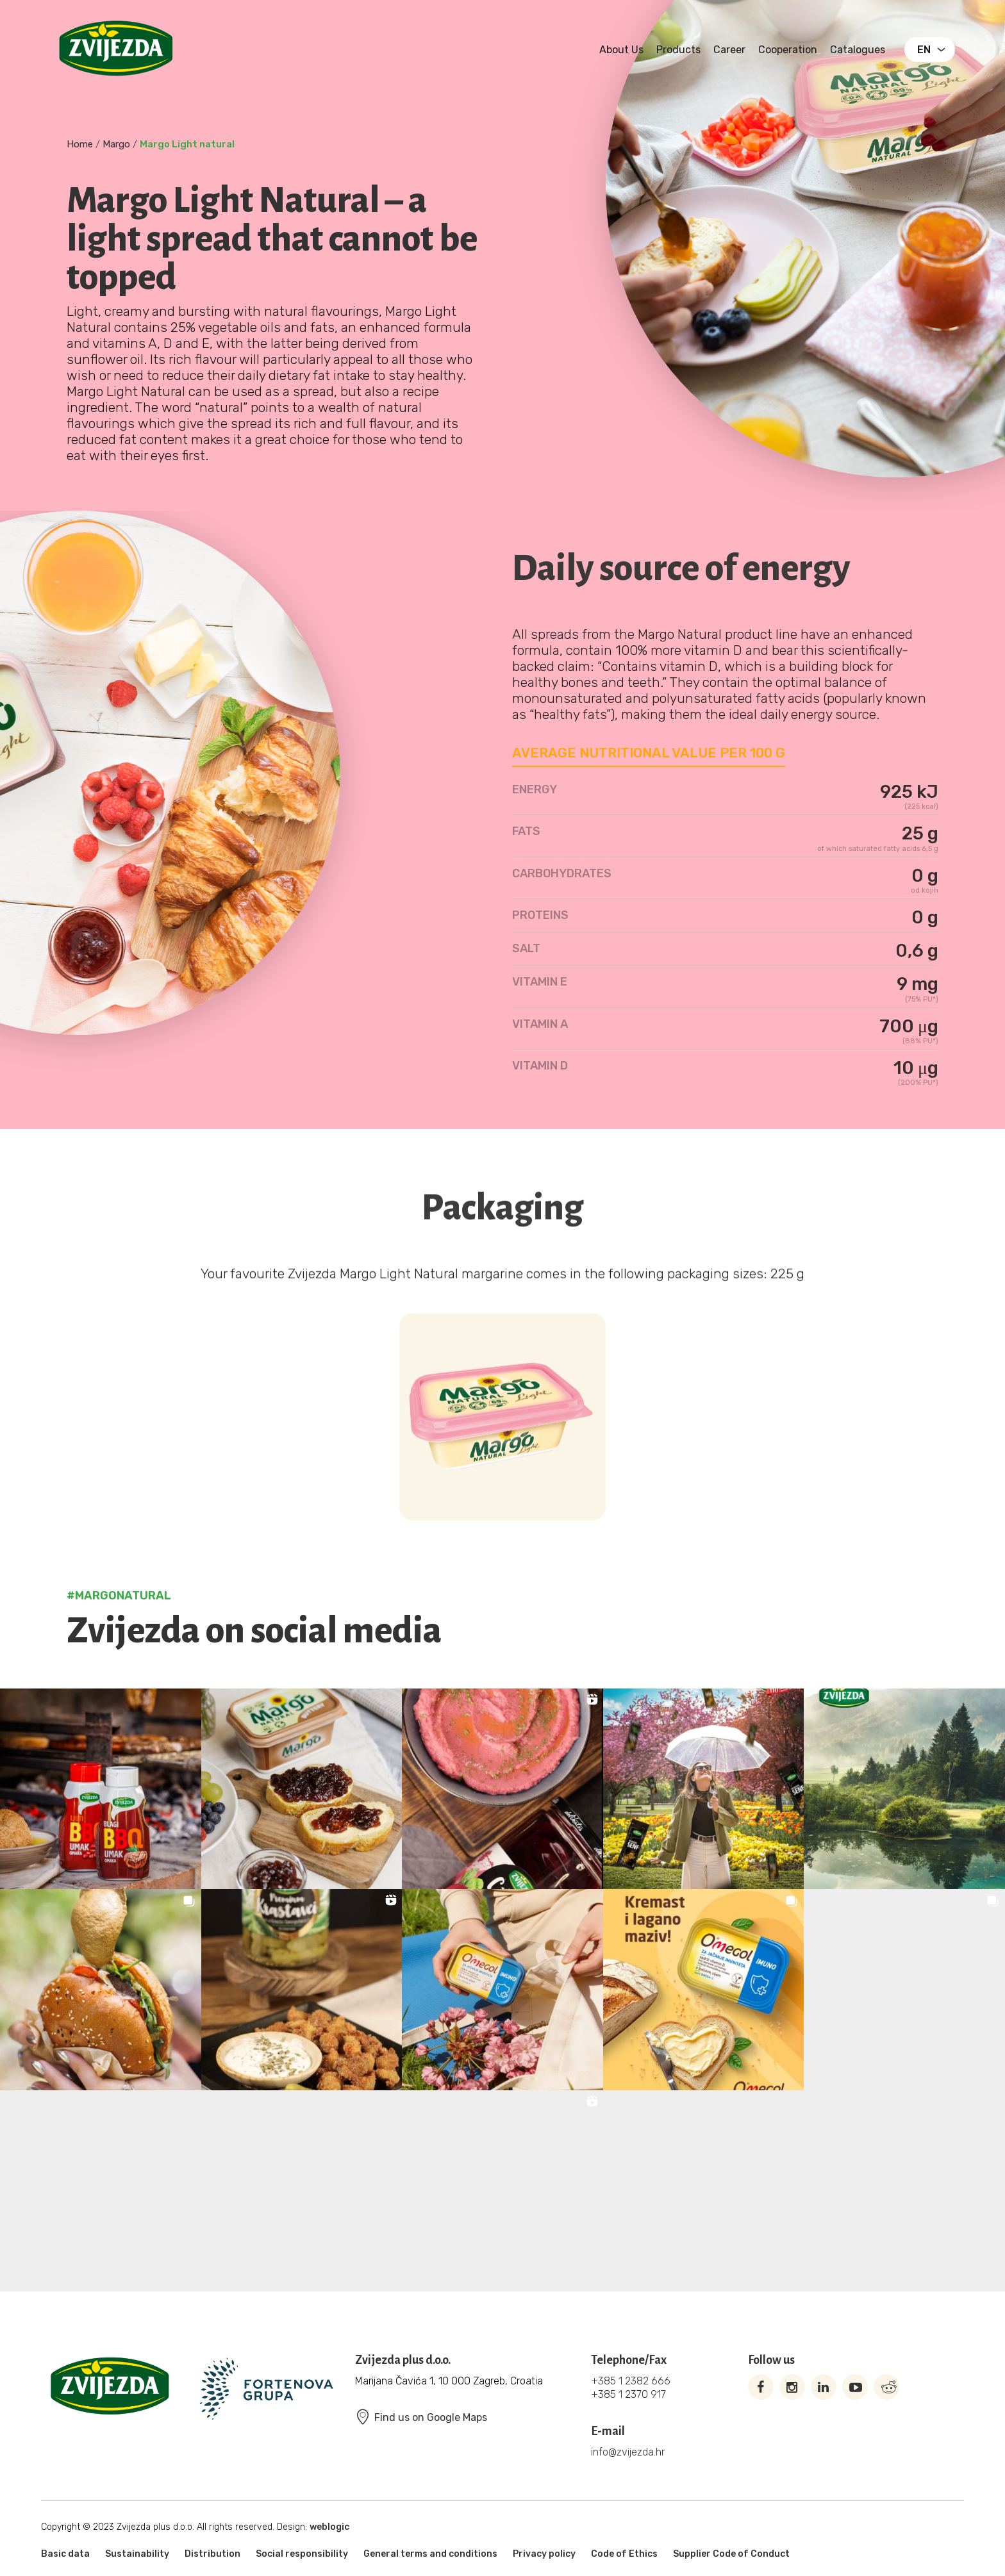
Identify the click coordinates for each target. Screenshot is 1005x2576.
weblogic (329, 2527)
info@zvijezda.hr (628, 2452)
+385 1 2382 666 (630, 2381)
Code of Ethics (624, 2553)
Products (678, 50)
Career (729, 50)
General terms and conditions (430, 2553)
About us (621, 50)
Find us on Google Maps (421, 2417)
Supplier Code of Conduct (731, 2553)
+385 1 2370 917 (628, 2394)
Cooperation (787, 50)
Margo (116, 144)
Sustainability (137, 2553)
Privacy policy (544, 2553)
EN (924, 50)
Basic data (65, 2553)
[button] (100, 1789)
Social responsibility (302, 2553)
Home (80, 144)
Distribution (212, 2553)
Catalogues (857, 50)
